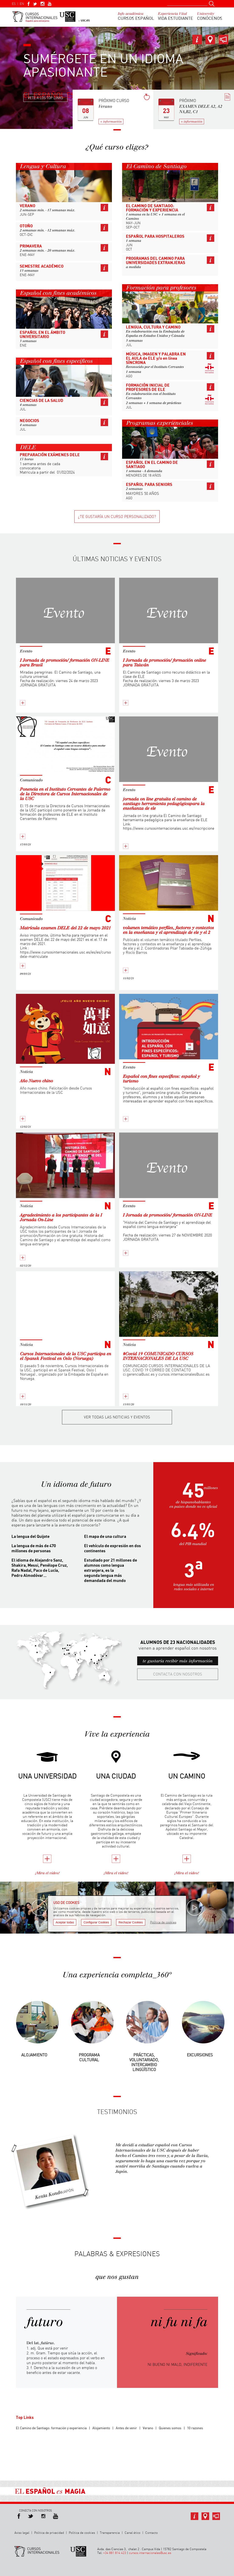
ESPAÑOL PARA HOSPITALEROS (155, 236)
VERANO (27, 206)
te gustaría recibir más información (178, 1660)
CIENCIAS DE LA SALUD (41, 401)
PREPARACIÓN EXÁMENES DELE (50, 455)
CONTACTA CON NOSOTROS (177, 1674)
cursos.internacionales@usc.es (150, 2553)
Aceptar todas (65, 1922)
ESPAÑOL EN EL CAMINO (149, 462)
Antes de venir (126, 2428)
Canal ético (132, 2533)
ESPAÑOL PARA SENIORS (149, 484)
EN (22, 4)
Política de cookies (82, 2533)
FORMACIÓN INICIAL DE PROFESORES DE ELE (148, 387)
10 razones (195, 2428)
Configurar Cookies (96, 1922)
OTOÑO (26, 226)
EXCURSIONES (200, 2055)
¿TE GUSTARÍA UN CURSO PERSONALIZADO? (117, 517)
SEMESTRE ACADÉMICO (41, 266)
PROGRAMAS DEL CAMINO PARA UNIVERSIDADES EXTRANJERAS (155, 260)
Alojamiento (101, 2428)
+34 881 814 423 (114, 2553)
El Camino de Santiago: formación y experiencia (51, 2428)
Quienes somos (170, 2428)
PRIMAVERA (31, 246)
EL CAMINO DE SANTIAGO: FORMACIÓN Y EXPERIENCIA (152, 208)
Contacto (151, 2533)
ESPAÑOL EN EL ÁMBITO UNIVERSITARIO (42, 334)
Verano (148, 2428)
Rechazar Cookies (130, 1922)
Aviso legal (21, 2533)
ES (14, 4)
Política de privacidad (49, 2533)
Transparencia (110, 2533)
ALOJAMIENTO (34, 2055)
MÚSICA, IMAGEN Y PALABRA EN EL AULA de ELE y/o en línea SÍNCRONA (156, 358)
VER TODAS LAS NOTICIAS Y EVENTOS (117, 1417)
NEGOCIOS (29, 421)
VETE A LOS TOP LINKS (45, 98)
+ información (111, 121)
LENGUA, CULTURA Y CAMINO (153, 327)
